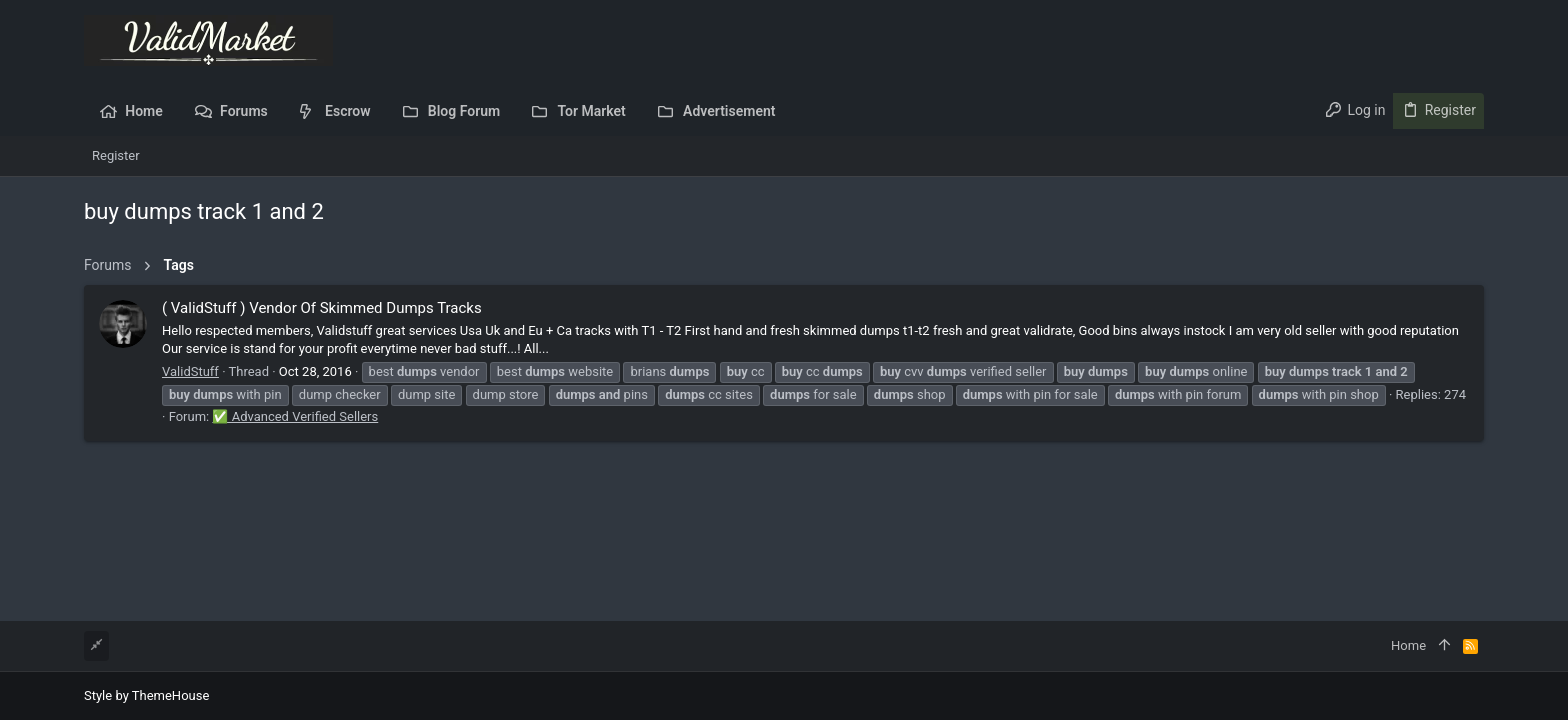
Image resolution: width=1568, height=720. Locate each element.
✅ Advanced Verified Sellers (295, 416)
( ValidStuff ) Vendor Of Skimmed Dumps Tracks (322, 308)
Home (1408, 645)
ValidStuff (190, 371)
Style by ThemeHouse (146, 695)
